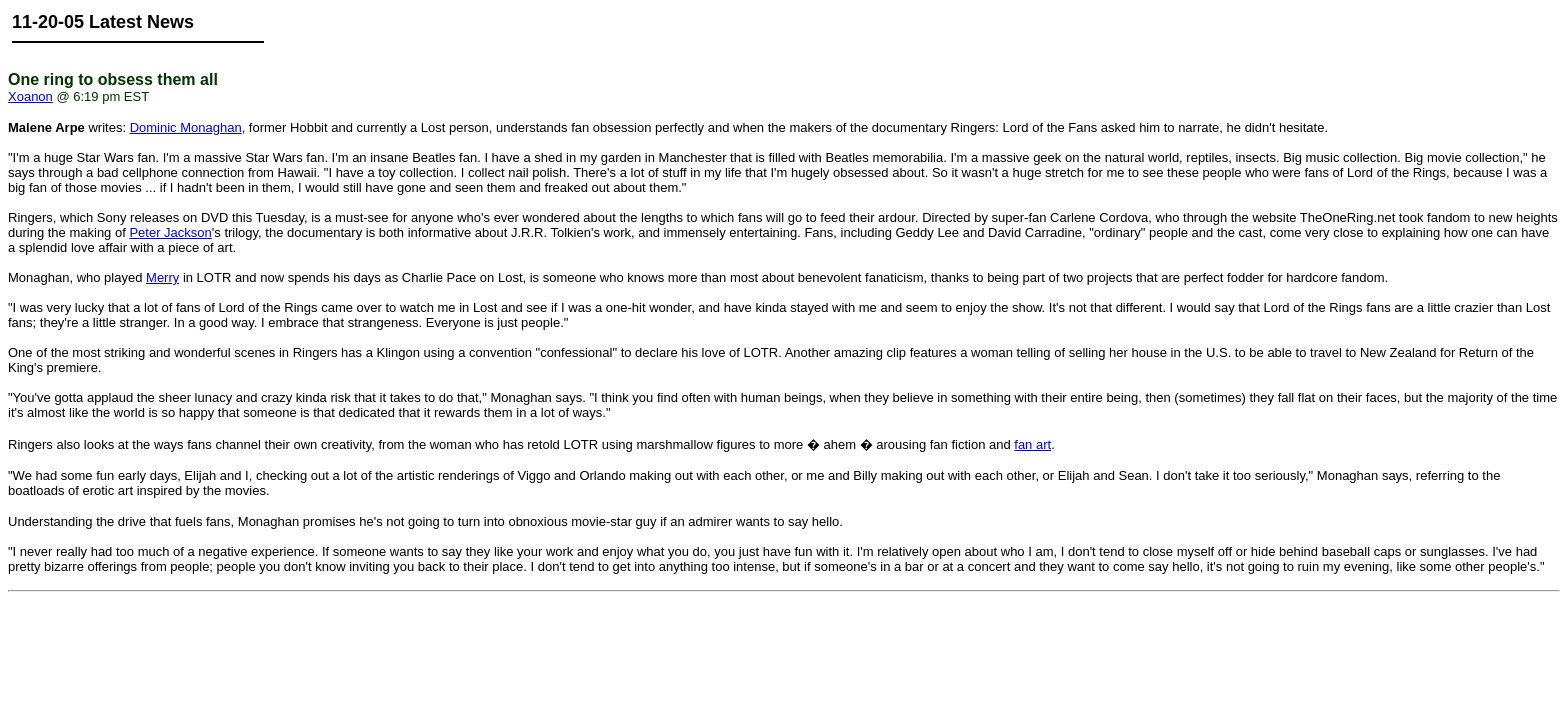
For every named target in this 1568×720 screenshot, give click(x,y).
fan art (1032, 444)
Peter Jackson (170, 232)
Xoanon (30, 96)
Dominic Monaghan (186, 127)
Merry (162, 277)
